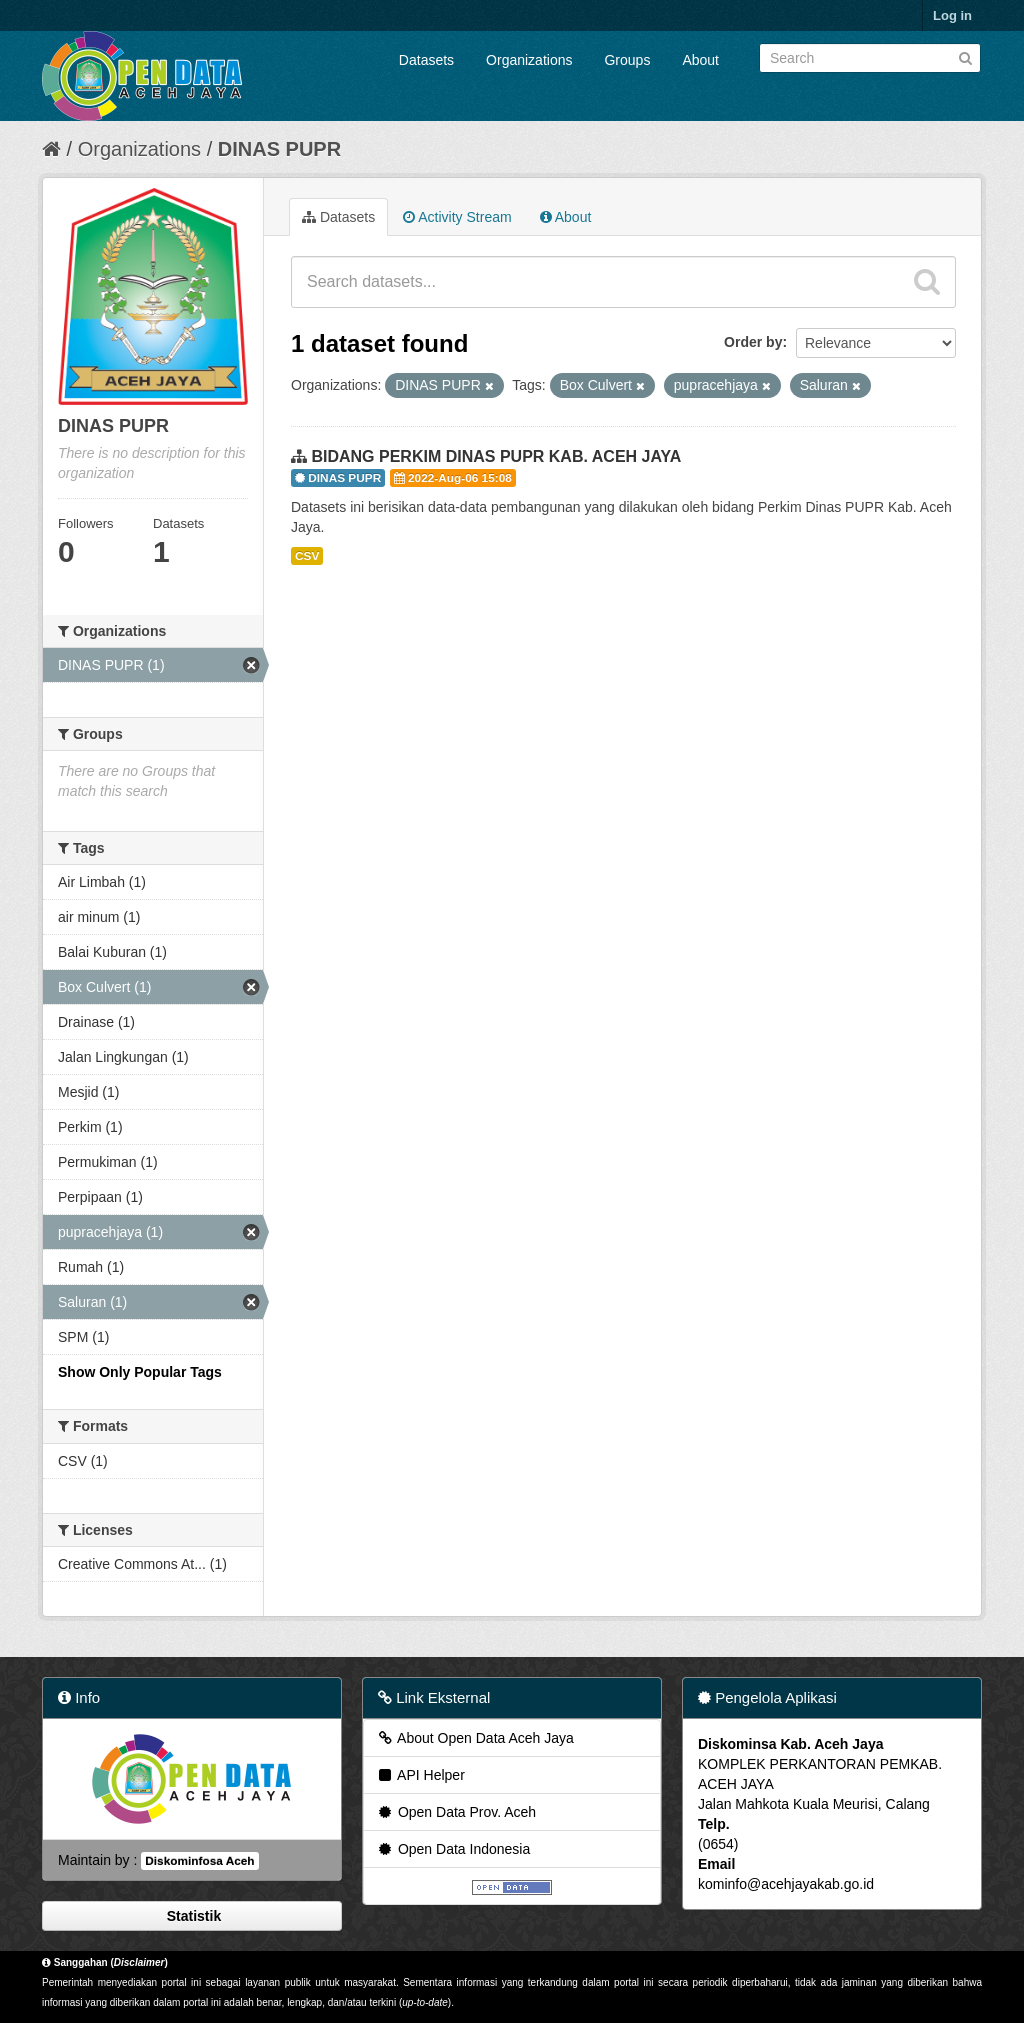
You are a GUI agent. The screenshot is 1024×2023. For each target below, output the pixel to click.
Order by (753, 342)
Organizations (529, 60)
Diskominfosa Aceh (199, 1861)
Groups (627, 60)
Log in (952, 15)
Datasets (426, 60)
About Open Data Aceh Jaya (475, 1738)
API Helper (420, 1775)
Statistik (192, 1916)
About (700, 60)
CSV (307, 556)
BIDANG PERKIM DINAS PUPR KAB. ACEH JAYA (496, 456)
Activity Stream (457, 217)
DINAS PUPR (279, 149)
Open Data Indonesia (453, 1849)
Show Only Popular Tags (140, 1372)
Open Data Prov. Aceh (456, 1812)
